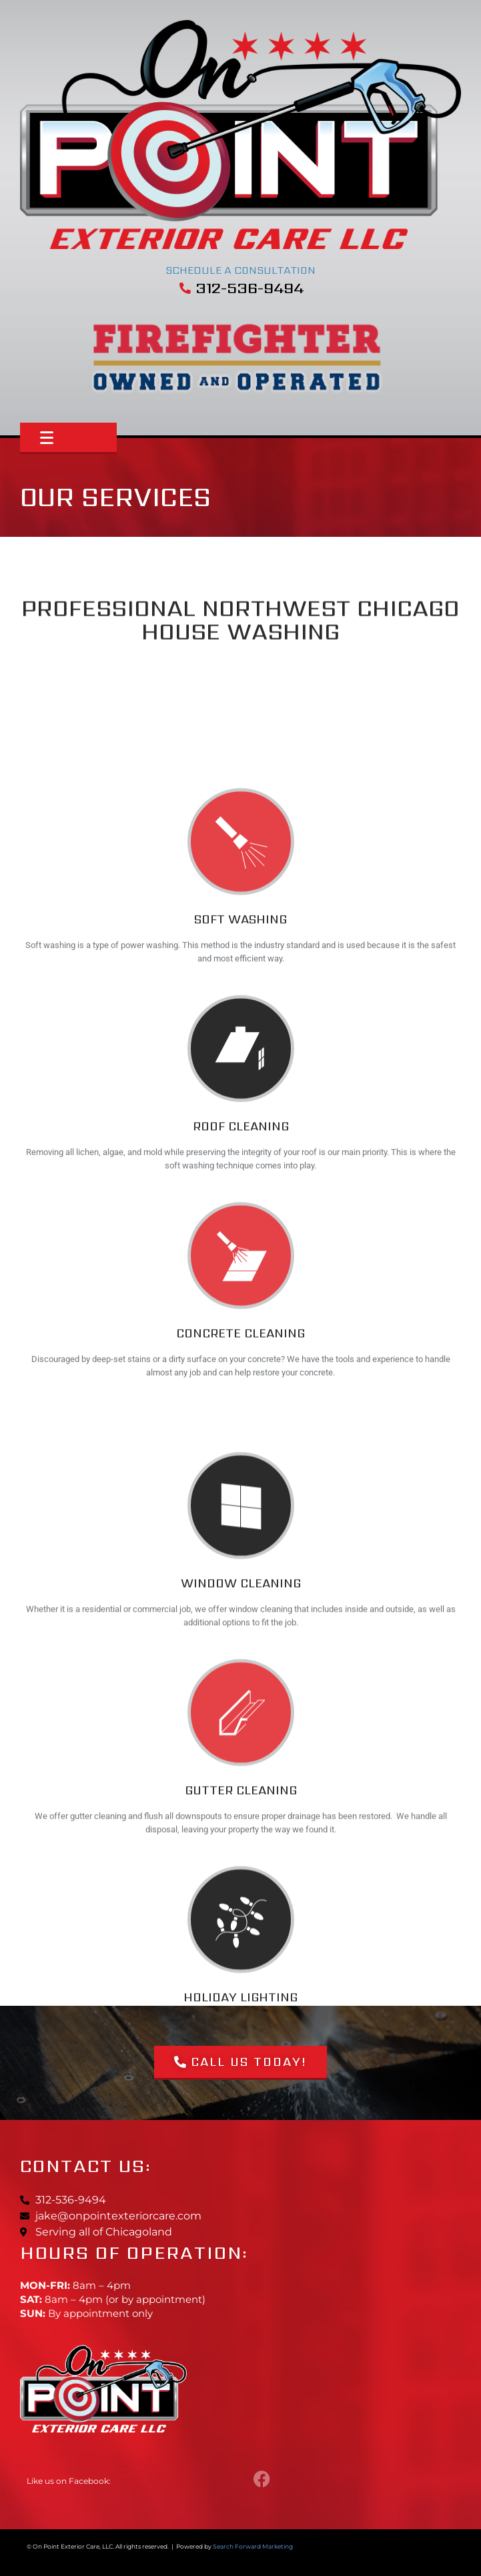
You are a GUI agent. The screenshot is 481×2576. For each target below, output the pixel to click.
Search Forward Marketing (253, 2546)
